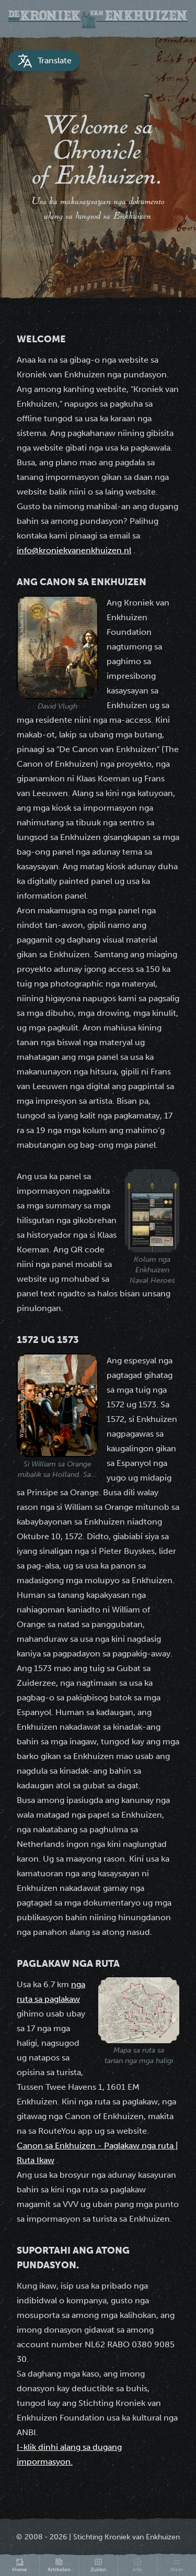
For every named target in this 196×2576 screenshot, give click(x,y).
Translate (44, 60)
